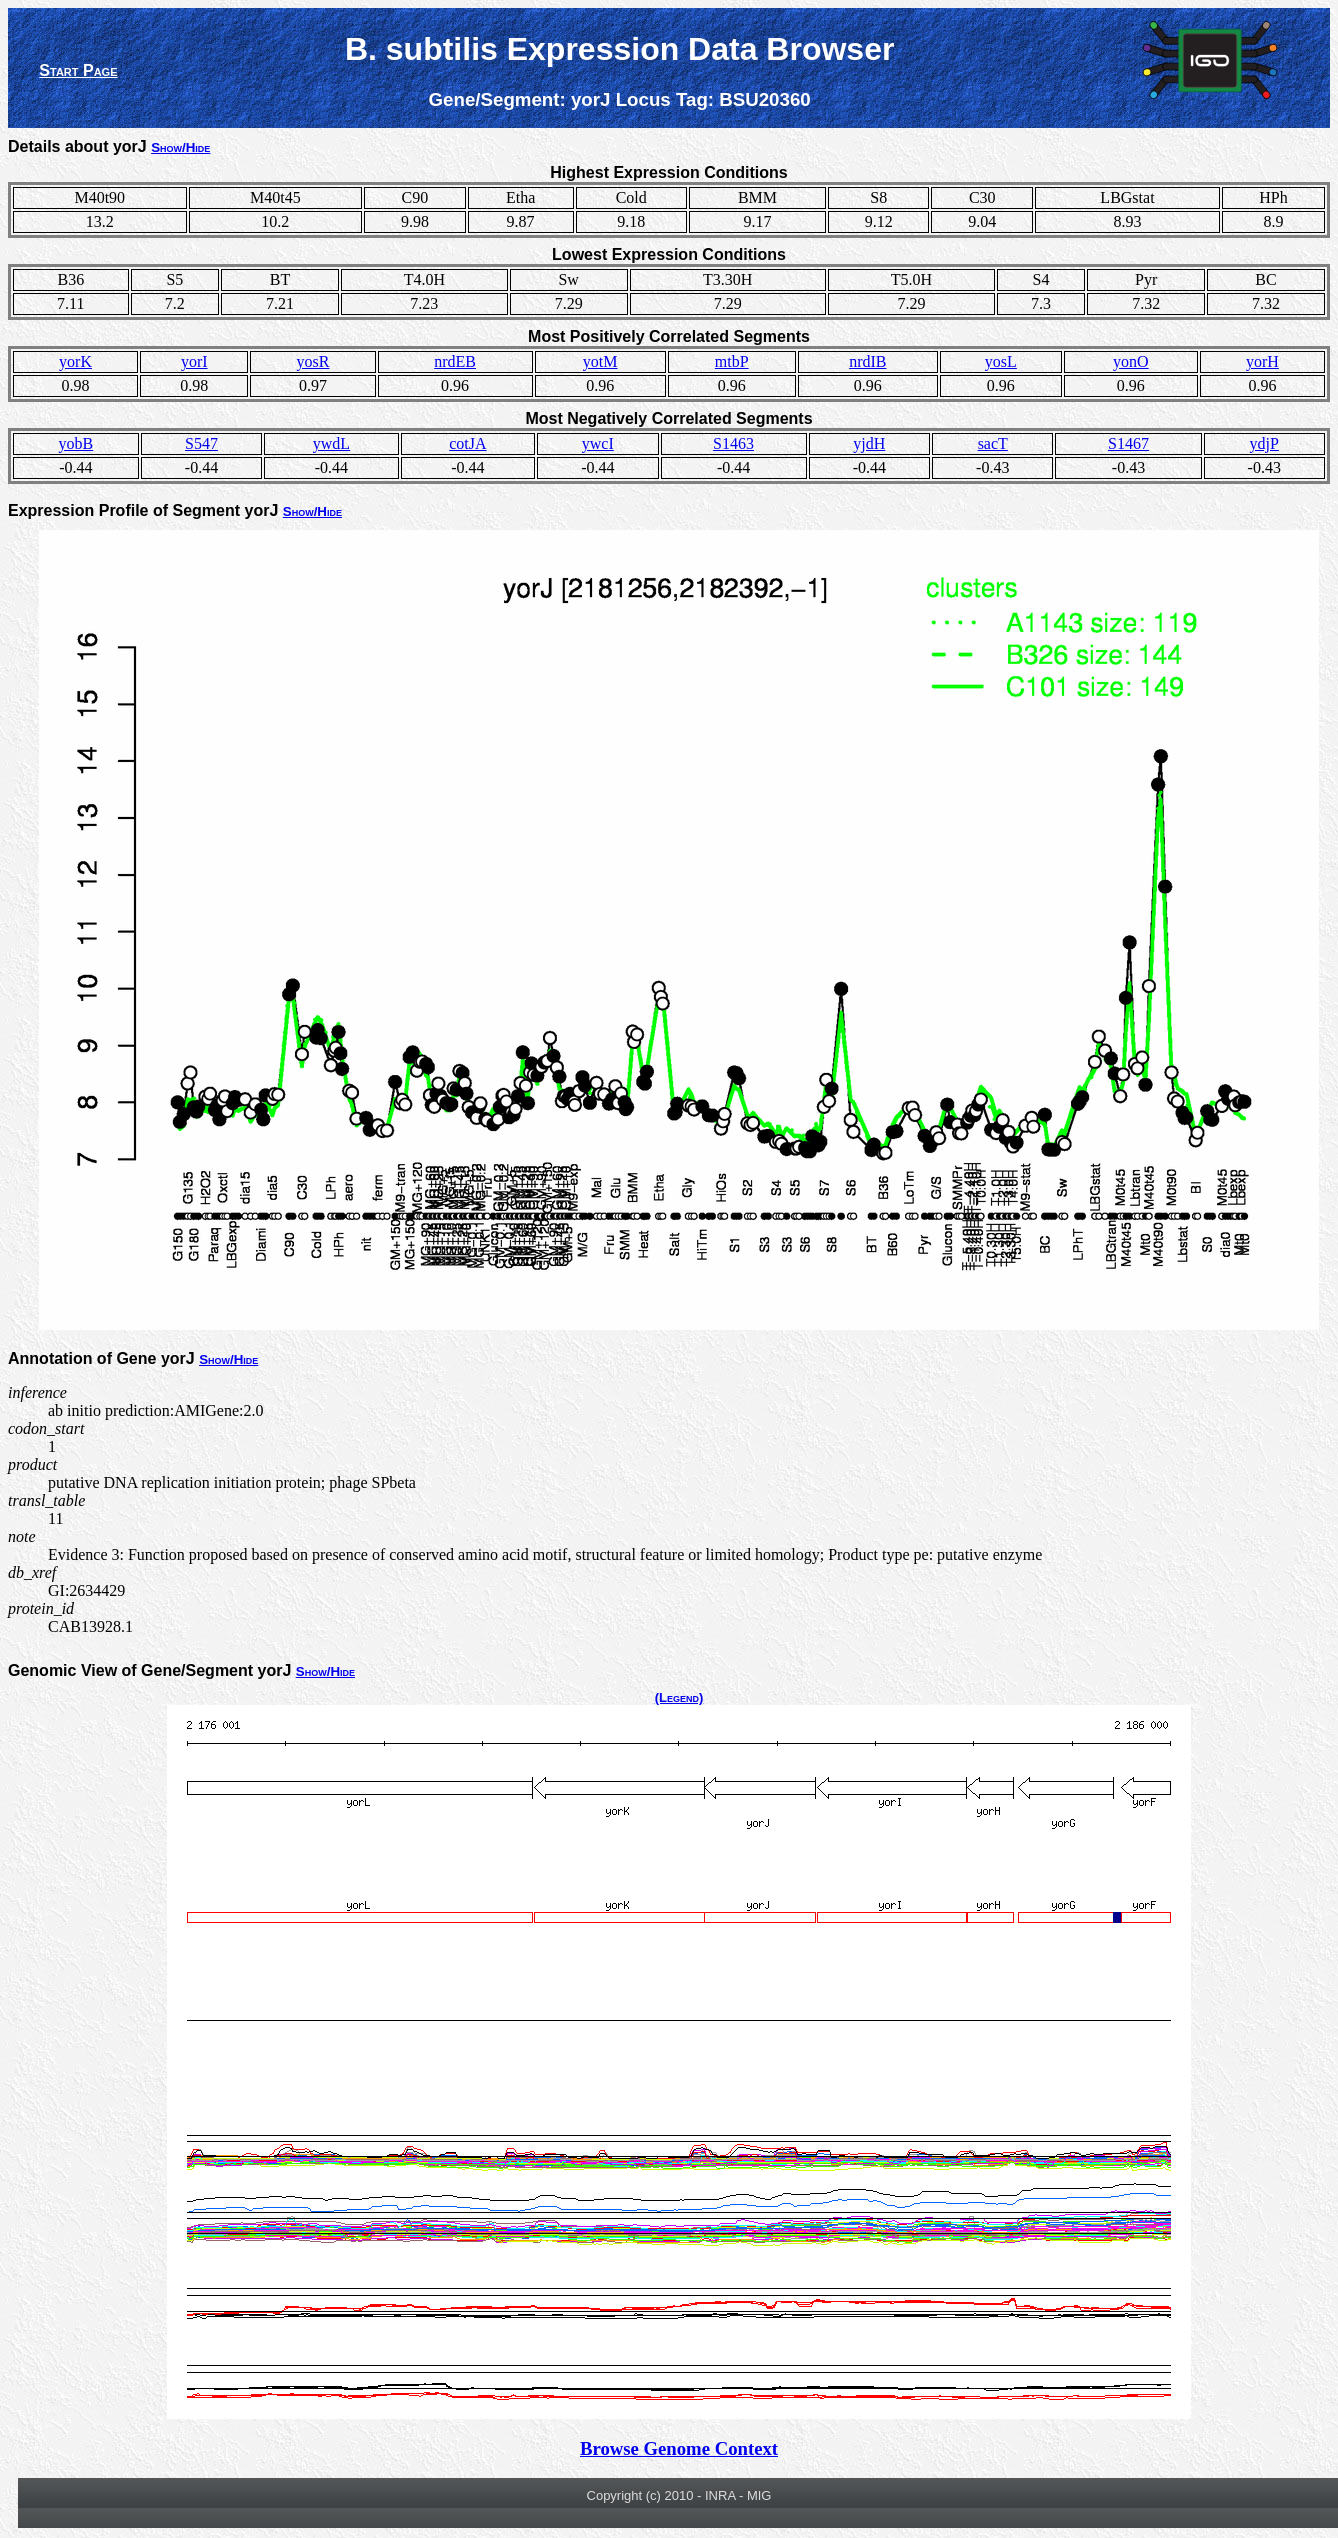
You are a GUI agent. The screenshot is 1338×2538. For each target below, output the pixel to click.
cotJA (467, 443)
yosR (313, 361)
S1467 (1128, 443)
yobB (76, 443)
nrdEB (455, 361)
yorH (1262, 361)
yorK (75, 361)
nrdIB (867, 361)
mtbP (732, 361)
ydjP (1264, 443)
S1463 (733, 443)
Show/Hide (180, 147)
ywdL (331, 443)
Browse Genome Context (679, 2448)
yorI (194, 361)
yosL (1001, 361)
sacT (993, 443)
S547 (201, 443)
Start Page (78, 70)
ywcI (598, 443)
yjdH (869, 443)
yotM (600, 361)
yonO (1131, 361)
